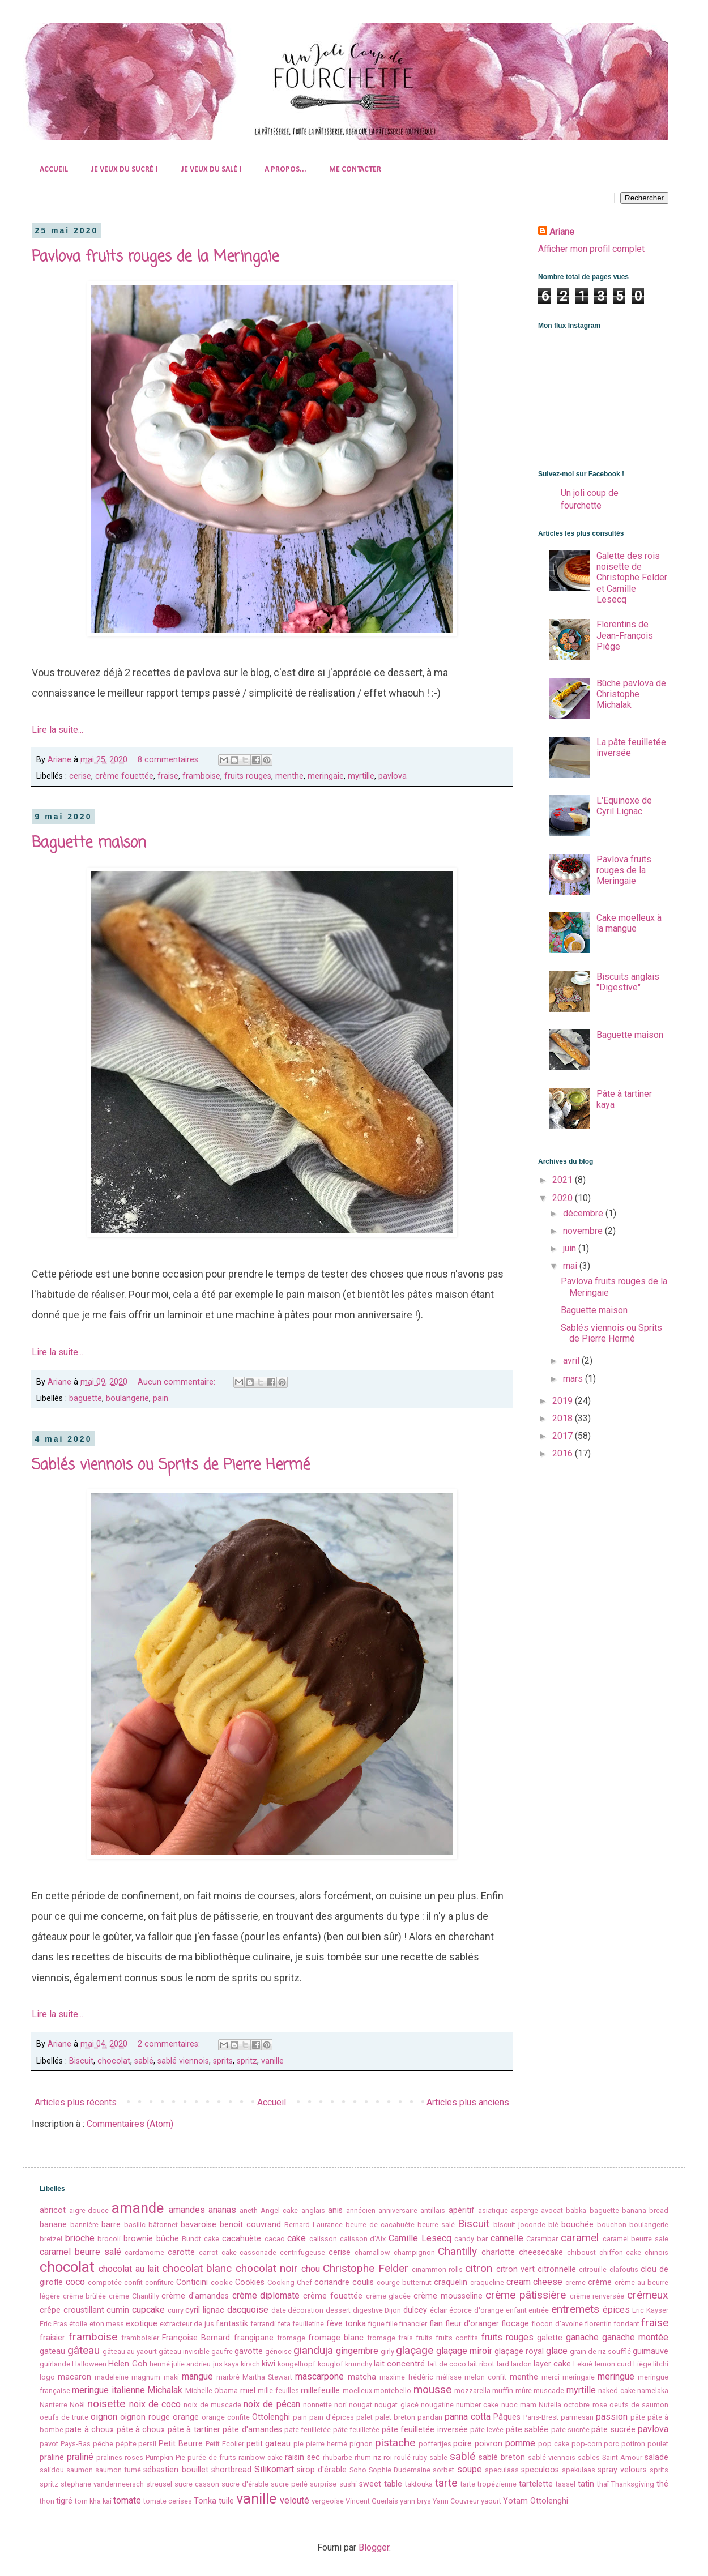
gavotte (248, 2351)
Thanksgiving (632, 2484)
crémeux (647, 2294)
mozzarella (472, 2390)
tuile (226, 2501)
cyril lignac (204, 2310)
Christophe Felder (365, 2268)
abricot (53, 2210)
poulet (657, 2444)
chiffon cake (620, 2252)
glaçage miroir (464, 2351)
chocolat (113, 2061)
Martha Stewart (267, 2377)
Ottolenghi (271, 2417)
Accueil (271, 2102)
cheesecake (541, 2252)
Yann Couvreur (456, 2501)
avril (572, 1360)
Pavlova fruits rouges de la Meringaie (155, 257)
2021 (563, 1179)
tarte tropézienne (488, 2484)
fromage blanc (336, 2338)
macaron (74, 2377)
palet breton (395, 2417)
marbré (228, 2377)
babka (576, 2210)
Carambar (542, 2239)
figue (376, 2323)
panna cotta (468, 2416)
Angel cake (279, 2210)
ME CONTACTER (355, 169)
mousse (432, 2389)
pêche (103, 2444)
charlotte (498, 2252)
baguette (85, 1398)
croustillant (83, 2310)
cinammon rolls (437, 2269)
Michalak (164, 2390)
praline (52, 2457)
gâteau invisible (184, 2351)
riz (377, 2457)
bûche (167, 2239)
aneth (249, 2210)
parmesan (577, 2417)
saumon (79, 2470)
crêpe (50, 2310)
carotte (181, 2252)
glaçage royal (519, 2351)
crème (600, 2282)
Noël (77, 2404)
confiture (159, 2282)
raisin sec (302, 2457)
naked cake (616, 2390)
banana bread (645, 2210)
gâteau (83, 2350)
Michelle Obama (211, 2390)
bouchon (611, 2224)
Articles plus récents (76, 2102)
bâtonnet (163, 2224)
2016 (563, 1453)
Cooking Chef (289, 2282)
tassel (565, 2484)
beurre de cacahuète (380, 2224)
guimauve (650, 2351)
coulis (363, 2282)
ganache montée (635, 2337)
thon (47, 2501)
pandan (429, 2417)
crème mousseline (448, 2296)
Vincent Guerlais (372, 2501)
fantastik (232, 2324)
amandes (187, 2210)
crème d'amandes (195, 2296)
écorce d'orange (476, 2310)
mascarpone (319, 2376)
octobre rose (585, 2404)
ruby (420, 2457)
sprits (223, 2061)
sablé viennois (183, 2061)
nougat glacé (396, 2404)
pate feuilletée (307, 2429)
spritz (247, 2061)
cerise (80, 776)
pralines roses (119, 2457)
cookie (222, 2282)
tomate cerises (167, 2501)
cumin (117, 2310)
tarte (446, 2482)
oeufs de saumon (638, 2404)
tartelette (536, 2484)
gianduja (313, 2350)
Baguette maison (89, 843)
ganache (582, 2337)
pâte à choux (141, 2429)
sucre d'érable (244, 2484)
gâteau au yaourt (130, 2351)
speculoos (540, 2470)
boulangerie (127, 1398)
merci (550, 2377)
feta (284, 2323)
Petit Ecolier (225, 2444)
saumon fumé (118, 2470)
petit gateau (268, 2444)
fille (392, 2323)
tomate (127, 2500)
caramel (580, 2237)
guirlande (55, 2364)
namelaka (652, 2390)
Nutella (550, 2404)
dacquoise (247, 2309)
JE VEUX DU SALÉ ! (211, 169)
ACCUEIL (54, 169)
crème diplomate (266, 2295)
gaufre (222, 2351)
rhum (363, 2457)
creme (575, 2282)
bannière (84, 2224)
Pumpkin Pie (165, 2457)
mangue (197, 2376)
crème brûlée (84, 2296)
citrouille (593, 2269)
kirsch (250, 2364)
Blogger (374, 2547)
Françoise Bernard (196, 2338)
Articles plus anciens (467, 2102)
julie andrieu (191, 2364)
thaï (603, 2484)
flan (436, 2324)
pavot (49, 2444)
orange (186, 2417)
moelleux (357, 2390)
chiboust (581, 2252)
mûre (523, 2390)
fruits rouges (247, 776)
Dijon (393, 2310)
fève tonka (346, 2324)
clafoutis (623, 2269)
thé (662, 2484)
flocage (515, 2324)
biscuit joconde (519, 2224)
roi (387, 2457)
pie (298, 2444)
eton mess (106, 2323)
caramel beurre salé (80, 2251)
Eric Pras (53, 2323)
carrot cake (218, 2252)
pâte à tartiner (194, 2429)
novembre (584, 1230)
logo (47, 2377)
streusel (159, 2484)
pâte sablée (527, 2429)
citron (478, 2268)
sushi (348, 2484)
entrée (538, 2310)
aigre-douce (89, 2210)
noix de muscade (212, 2404)
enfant (516, 2310)
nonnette (317, 2404)
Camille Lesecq (420, 2238)
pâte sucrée (613, 2429)
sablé (143, 2061)
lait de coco (447, 2364)
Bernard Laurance (313, 2224)
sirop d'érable (322, 2470)
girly (387, 2351)
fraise (167, 776)
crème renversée (597, 2296)
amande (138, 2207)
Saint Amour (622, 2457)
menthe (289, 776)
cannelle (507, 2238)
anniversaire (397, 2210)
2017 (563, 1435)
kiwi (268, 2364)
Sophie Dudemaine (399, 2470)
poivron (488, 2444)
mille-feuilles (278, 2390)
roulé (402, 2457)
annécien (361, 2210)
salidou (52, 2470)
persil (147, 2444)
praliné (80, 2456)
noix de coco (155, 2404)
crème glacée (388, 2296)
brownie (138, 2239)
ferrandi (263, 2323)
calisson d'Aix (363, 2239)
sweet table (380, 2484)
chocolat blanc (197, 2268)
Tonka (205, 2501)
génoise (278, 2351)
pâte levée (487, 2429)
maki (171, 2377)
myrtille (361, 776)
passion (612, 2416)
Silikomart (274, 2469)
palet (364, 2417)
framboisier (140, 2338)
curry (176, 2310)
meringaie (326, 776)
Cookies (250, 2282)
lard (503, 2364)
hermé (160, 2364)
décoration (305, 2310)
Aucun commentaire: (177, 1382)
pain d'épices (331, 2417)
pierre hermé (326, 2444)
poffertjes (435, 2444)
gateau (52, 2351)
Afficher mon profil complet (591, 248)
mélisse (449, 2377)
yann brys (415, 2501)
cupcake (148, 2309)
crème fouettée (124, 776)
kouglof (330, 2364)
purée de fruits (211, 2457)
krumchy (358, 2364)
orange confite (226, 2417)
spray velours (622, 2470)
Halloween (89, 2364)
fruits (424, 2338)
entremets (575, 2309)
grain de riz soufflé (600, 2351)
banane (53, 2224)
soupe (469, 2469)
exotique (141, 2324)
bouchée (577, 2224)
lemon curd (613, 2364)
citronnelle (557, 2269)
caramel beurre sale (635, 2239)
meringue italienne (108, 2390)
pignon (361, 2444)
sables (589, 2457)
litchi (660, 2364)
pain (160, 1398)
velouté (294, 2500)
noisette (106, 2403)
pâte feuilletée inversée (425, 2429)
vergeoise (328, 2501)
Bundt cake (200, 2239)
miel (247, 2390)
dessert (338, 2310)
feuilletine (308, 2323)
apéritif (462, 2210)
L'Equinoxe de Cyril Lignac (624, 806)
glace (557, 2351)
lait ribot (481, 2364)
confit (133, 2282)
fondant (626, 2323)
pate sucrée (570, 2429)
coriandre (331, 2282)
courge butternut (404, 2282)
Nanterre (53, 2404)
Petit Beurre (181, 2444)
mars (574, 1378)
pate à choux (89, 2429)
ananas (222, 2210)
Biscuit (81, 2061)
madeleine (112, 2377)
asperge (524, 2210)
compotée (105, 2282)
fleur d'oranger (472, 2324)
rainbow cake (260, 2457)
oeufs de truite (64, 2417)
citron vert (515, 2269)
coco (75, 2281)
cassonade (258, 2252)
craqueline (487, 2282)
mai (571, 1266)
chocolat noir (267, 2268)
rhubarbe (337, 2457)
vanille (272, 2061)
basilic (135, 2224)
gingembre (357, 2351)
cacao (275, 2239)
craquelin (450, 2282)
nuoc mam (518, 2404)
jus (218, 2364)
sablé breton (502, 2457)
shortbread (231, 2470)
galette (549, 2338)
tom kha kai (93, 2501)
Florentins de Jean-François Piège (624, 635)
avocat (552, 2210)
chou (310, 2268)
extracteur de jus (187, 2323)
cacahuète (241, 2239)
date (278, 2310)
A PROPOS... (285, 169)
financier (413, 2323)
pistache (395, 2442)
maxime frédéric (406, 2377)
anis (335, 2210)
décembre (584, 1213)
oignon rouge (145, 2417)
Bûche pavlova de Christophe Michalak (631, 694)
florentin (598, 2323)
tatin (586, 2484)
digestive (368, 2310)
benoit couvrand (250, 2224)
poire (462, 2444)
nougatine (437, 2404)
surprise (323, 2484)
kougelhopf (296, 2364)
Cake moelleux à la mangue (629, 923)
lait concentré (399, 2364)
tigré (64, 2501)
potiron (633, 2444)
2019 (563, 1400)
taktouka (419, 2484)
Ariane (561, 232)
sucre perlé (289, 2484)
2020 (563, 1198)
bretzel (51, 2239)
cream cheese (534, 2281)
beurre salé (436, 2224)
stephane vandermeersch (102, 2484)
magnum (145, 2377)
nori (340, 2404)
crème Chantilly (134, 2296)
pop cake (553, 2444)
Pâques (507, 2417)
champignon (414, 2252)
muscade (549, 2390)
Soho (357, 2470)
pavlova (392, 776)
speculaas (502, 2470)
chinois (656, 2252)
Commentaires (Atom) (130, 2123)
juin (570, 1248)
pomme (520, 2443)
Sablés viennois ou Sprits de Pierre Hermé (171, 1465)
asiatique (493, 2210)
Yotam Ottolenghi (535, 2501)
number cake (477, 2404)
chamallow (372, 2252)
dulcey (415, 2310)
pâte (637, 2417)
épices (616, 2309)
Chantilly (457, 2251)
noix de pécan (272, 2404)
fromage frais (390, 2338)
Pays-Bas (76, 2444)
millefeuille (320, 2390)
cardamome (144, 2252)
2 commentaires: (170, 2044)
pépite (126, 2444)
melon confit (485, 2377)
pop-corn (586, 2444)
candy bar (471, 2239)
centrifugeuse (302, 2252)
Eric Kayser (650, 2310)
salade (656, 2457)
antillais (432, 2210)
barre (111, 2224)
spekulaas (578, 2470)
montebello (392, 2390)
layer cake (552, 2364)
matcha (362, 2377)
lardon (521, 2364)
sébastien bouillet (175, 2470)
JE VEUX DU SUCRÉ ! (124, 169)
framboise (201, 776)
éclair (438, 2310)
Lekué (582, 2364)
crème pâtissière (525, 2294)
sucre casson (196, 2484)
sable (438, 2457)
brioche (80, 2238)
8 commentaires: (170, 759)
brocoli (109, 2239)
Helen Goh (127, 2364)
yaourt (491, 2501)
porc (611, 2444)
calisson (323, 2239)
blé (553, 2224)
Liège (642, 2364)
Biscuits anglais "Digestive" (627, 982)
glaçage (414, 2350)
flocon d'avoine (556, 2323)
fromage (291, 2338)
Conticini (192, 2282)
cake (296, 2238)
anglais (313, 2210)
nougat (360, 2404)
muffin (502, 2390)
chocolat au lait (129, 2268)
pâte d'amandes (252, 2429)
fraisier (52, 2338)
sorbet (443, 2470)
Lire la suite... (57, 729)
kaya (231, 2364)
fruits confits (457, 2338)
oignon (104, 2416)
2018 (563, 1418)
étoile (78, 2323)
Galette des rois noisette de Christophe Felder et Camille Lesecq (631, 577)
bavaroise (198, 2224)
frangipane (254, 2338)
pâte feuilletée (356, 2429)
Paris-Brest (540, 2417)
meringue (616, 2376)
